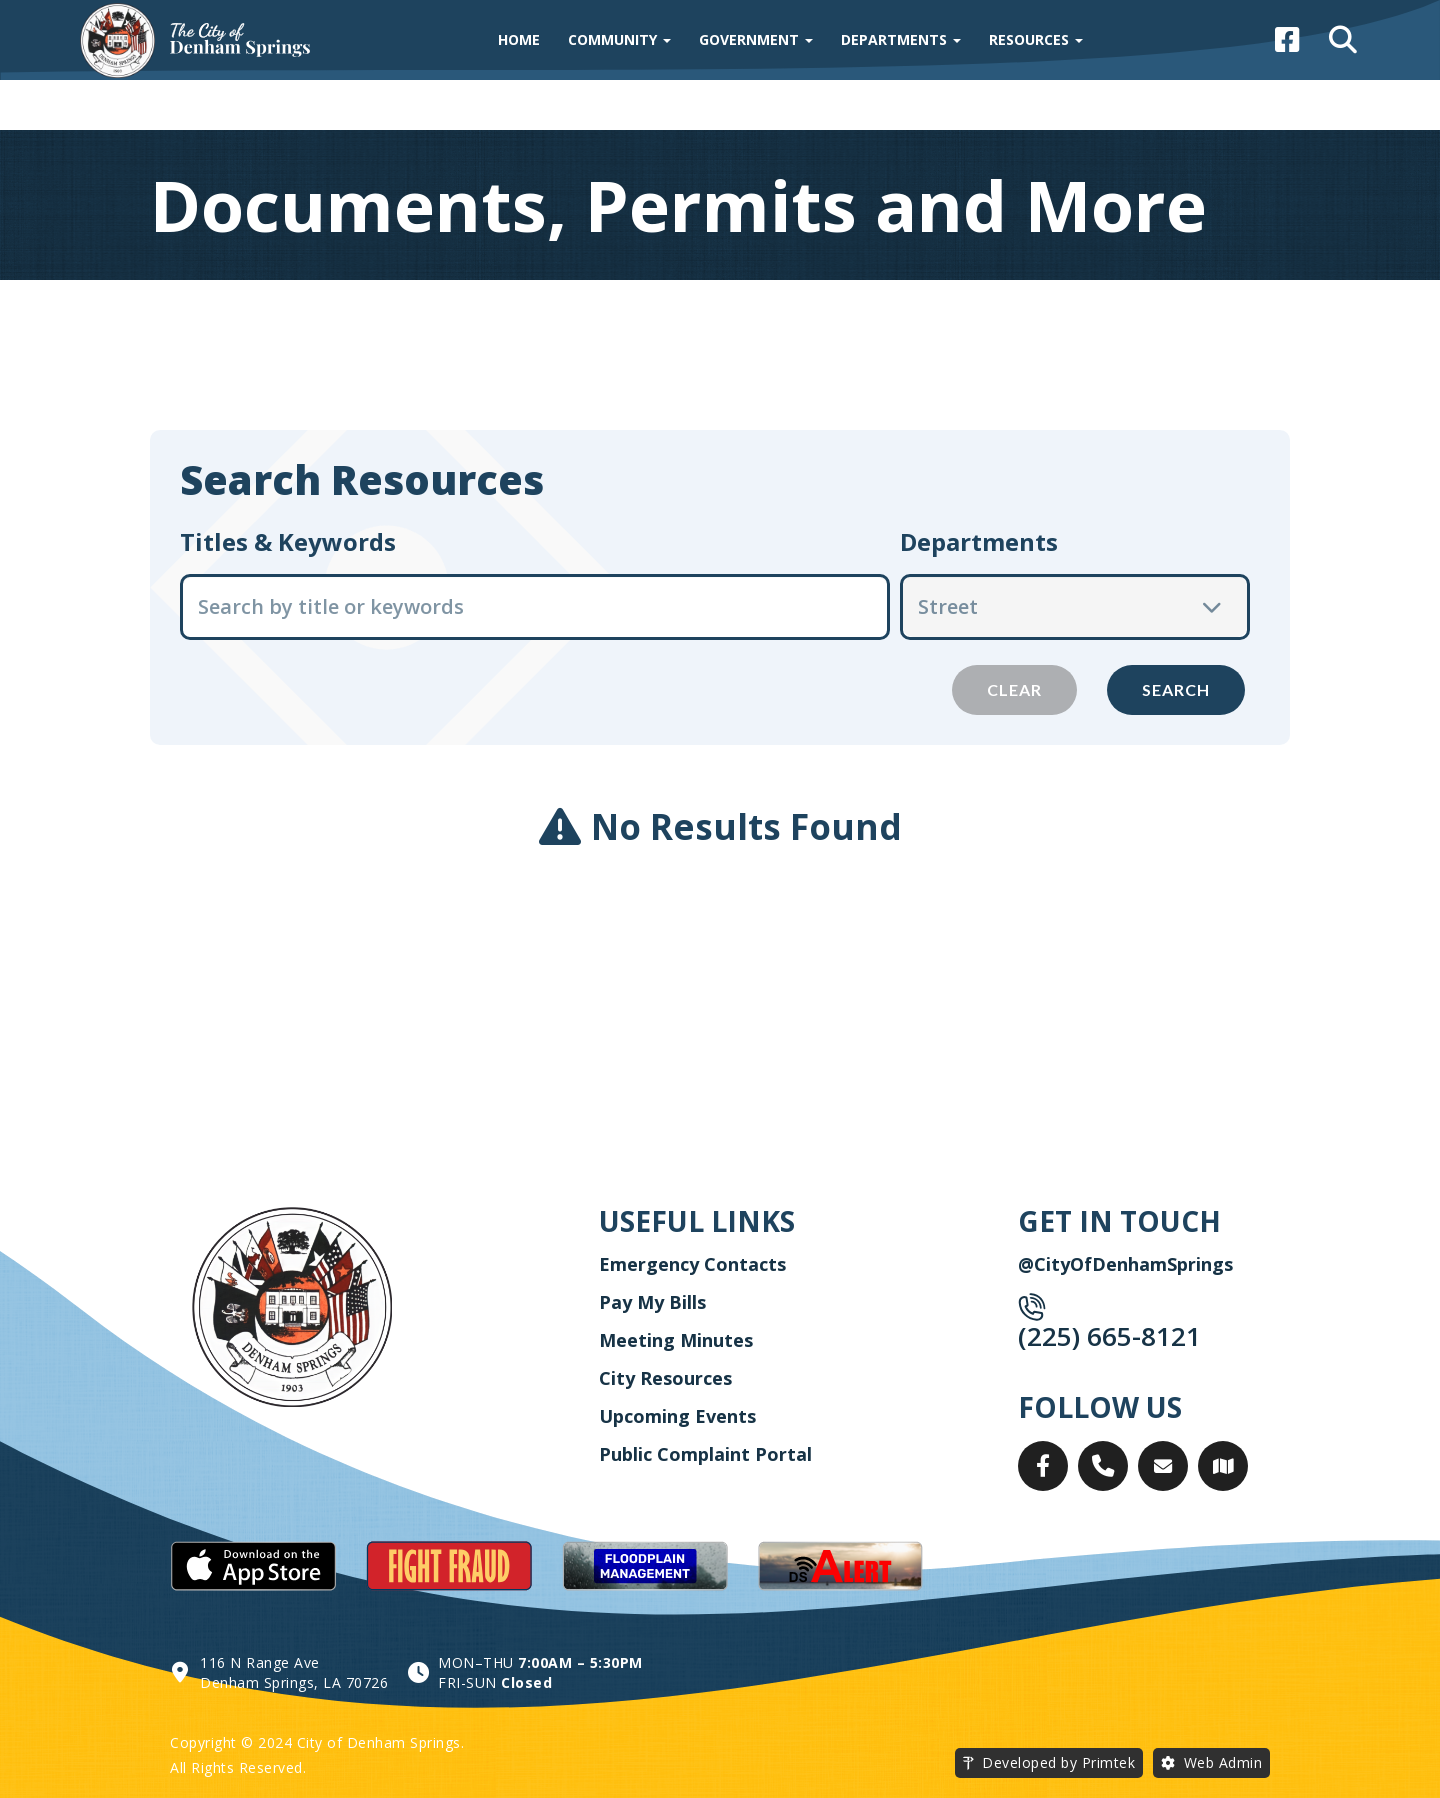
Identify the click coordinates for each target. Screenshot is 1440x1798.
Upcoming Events (677, 1416)
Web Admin (1223, 1762)
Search (1176, 689)
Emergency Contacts (692, 1264)
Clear (1014, 689)
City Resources (665, 1378)
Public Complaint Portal (705, 1454)
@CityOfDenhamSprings (1125, 1264)
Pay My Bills (652, 1302)
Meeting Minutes (676, 1340)
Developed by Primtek (1058, 1762)
